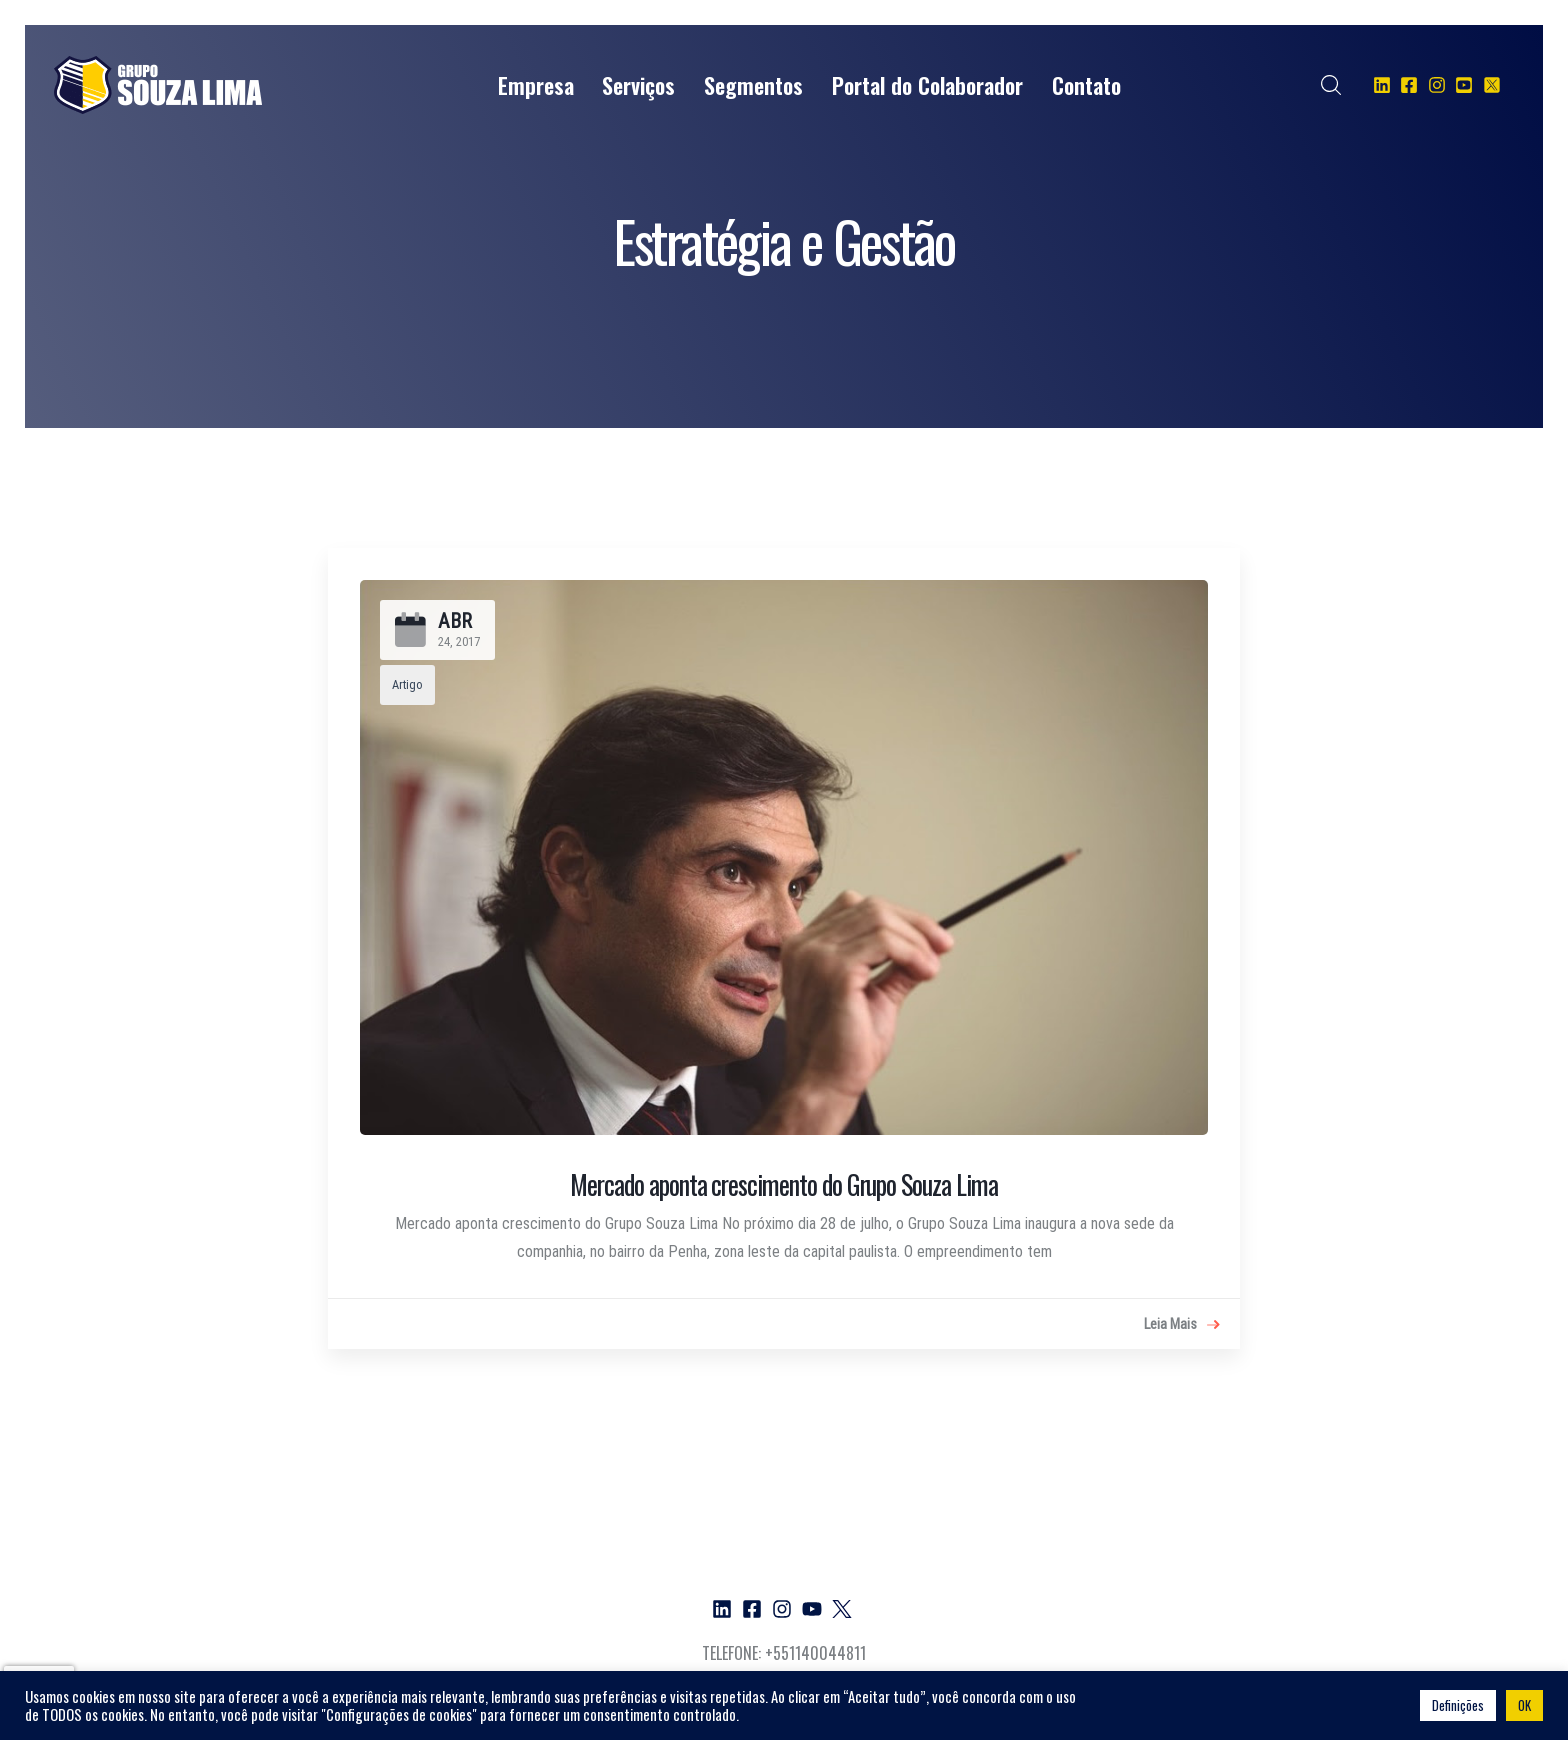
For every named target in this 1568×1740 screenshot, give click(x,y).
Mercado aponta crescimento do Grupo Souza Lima (783, 1184)
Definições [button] (1458, 1705)
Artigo (407, 684)
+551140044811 (815, 1653)
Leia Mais (1182, 1325)
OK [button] (1524, 1705)
